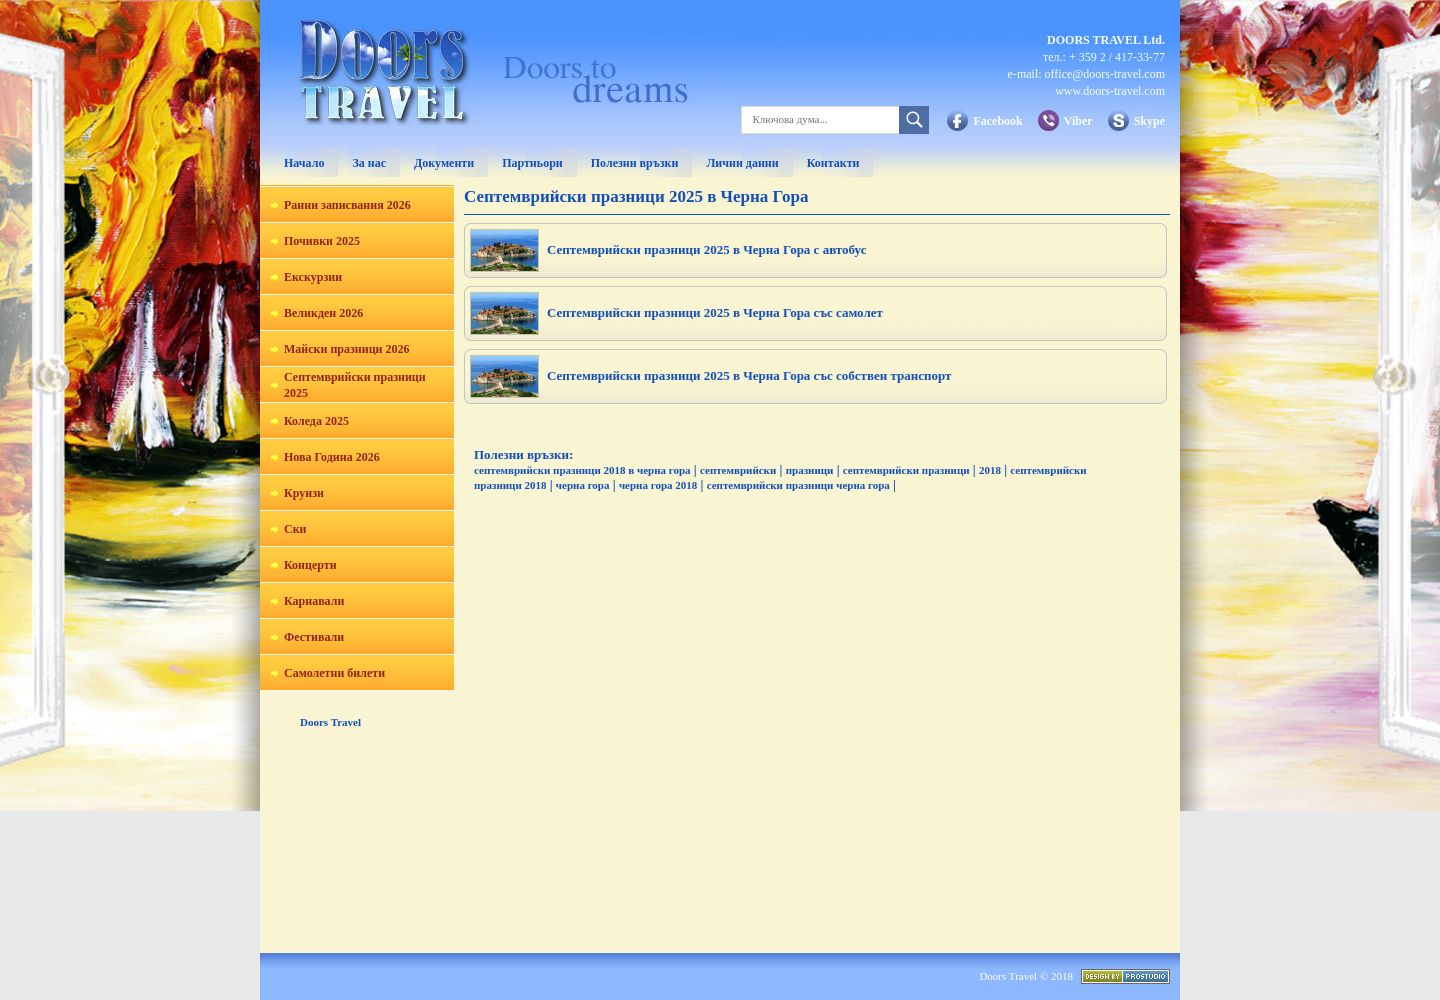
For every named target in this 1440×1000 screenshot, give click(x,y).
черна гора (583, 485)
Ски (295, 529)
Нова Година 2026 (332, 457)
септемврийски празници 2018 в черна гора (582, 470)
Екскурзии (313, 277)
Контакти (833, 163)
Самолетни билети (334, 673)
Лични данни (742, 163)
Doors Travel (330, 722)
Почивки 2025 (322, 241)
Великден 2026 (323, 313)
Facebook (997, 121)
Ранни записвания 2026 (347, 205)
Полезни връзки (635, 163)
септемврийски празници (906, 470)
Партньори (532, 163)
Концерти (310, 565)
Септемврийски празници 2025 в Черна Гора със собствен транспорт (749, 375)
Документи (444, 163)
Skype (1149, 121)
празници (810, 470)
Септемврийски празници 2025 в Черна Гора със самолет (715, 312)
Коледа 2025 (316, 421)
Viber (1078, 121)
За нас (369, 163)
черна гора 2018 (658, 485)
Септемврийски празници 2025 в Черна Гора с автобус (706, 249)
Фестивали (314, 637)
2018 (990, 470)
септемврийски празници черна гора (798, 485)
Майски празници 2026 (346, 349)
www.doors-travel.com (1110, 91)
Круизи (304, 493)
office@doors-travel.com (1105, 74)
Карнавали (314, 601)
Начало (304, 163)
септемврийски (738, 470)
